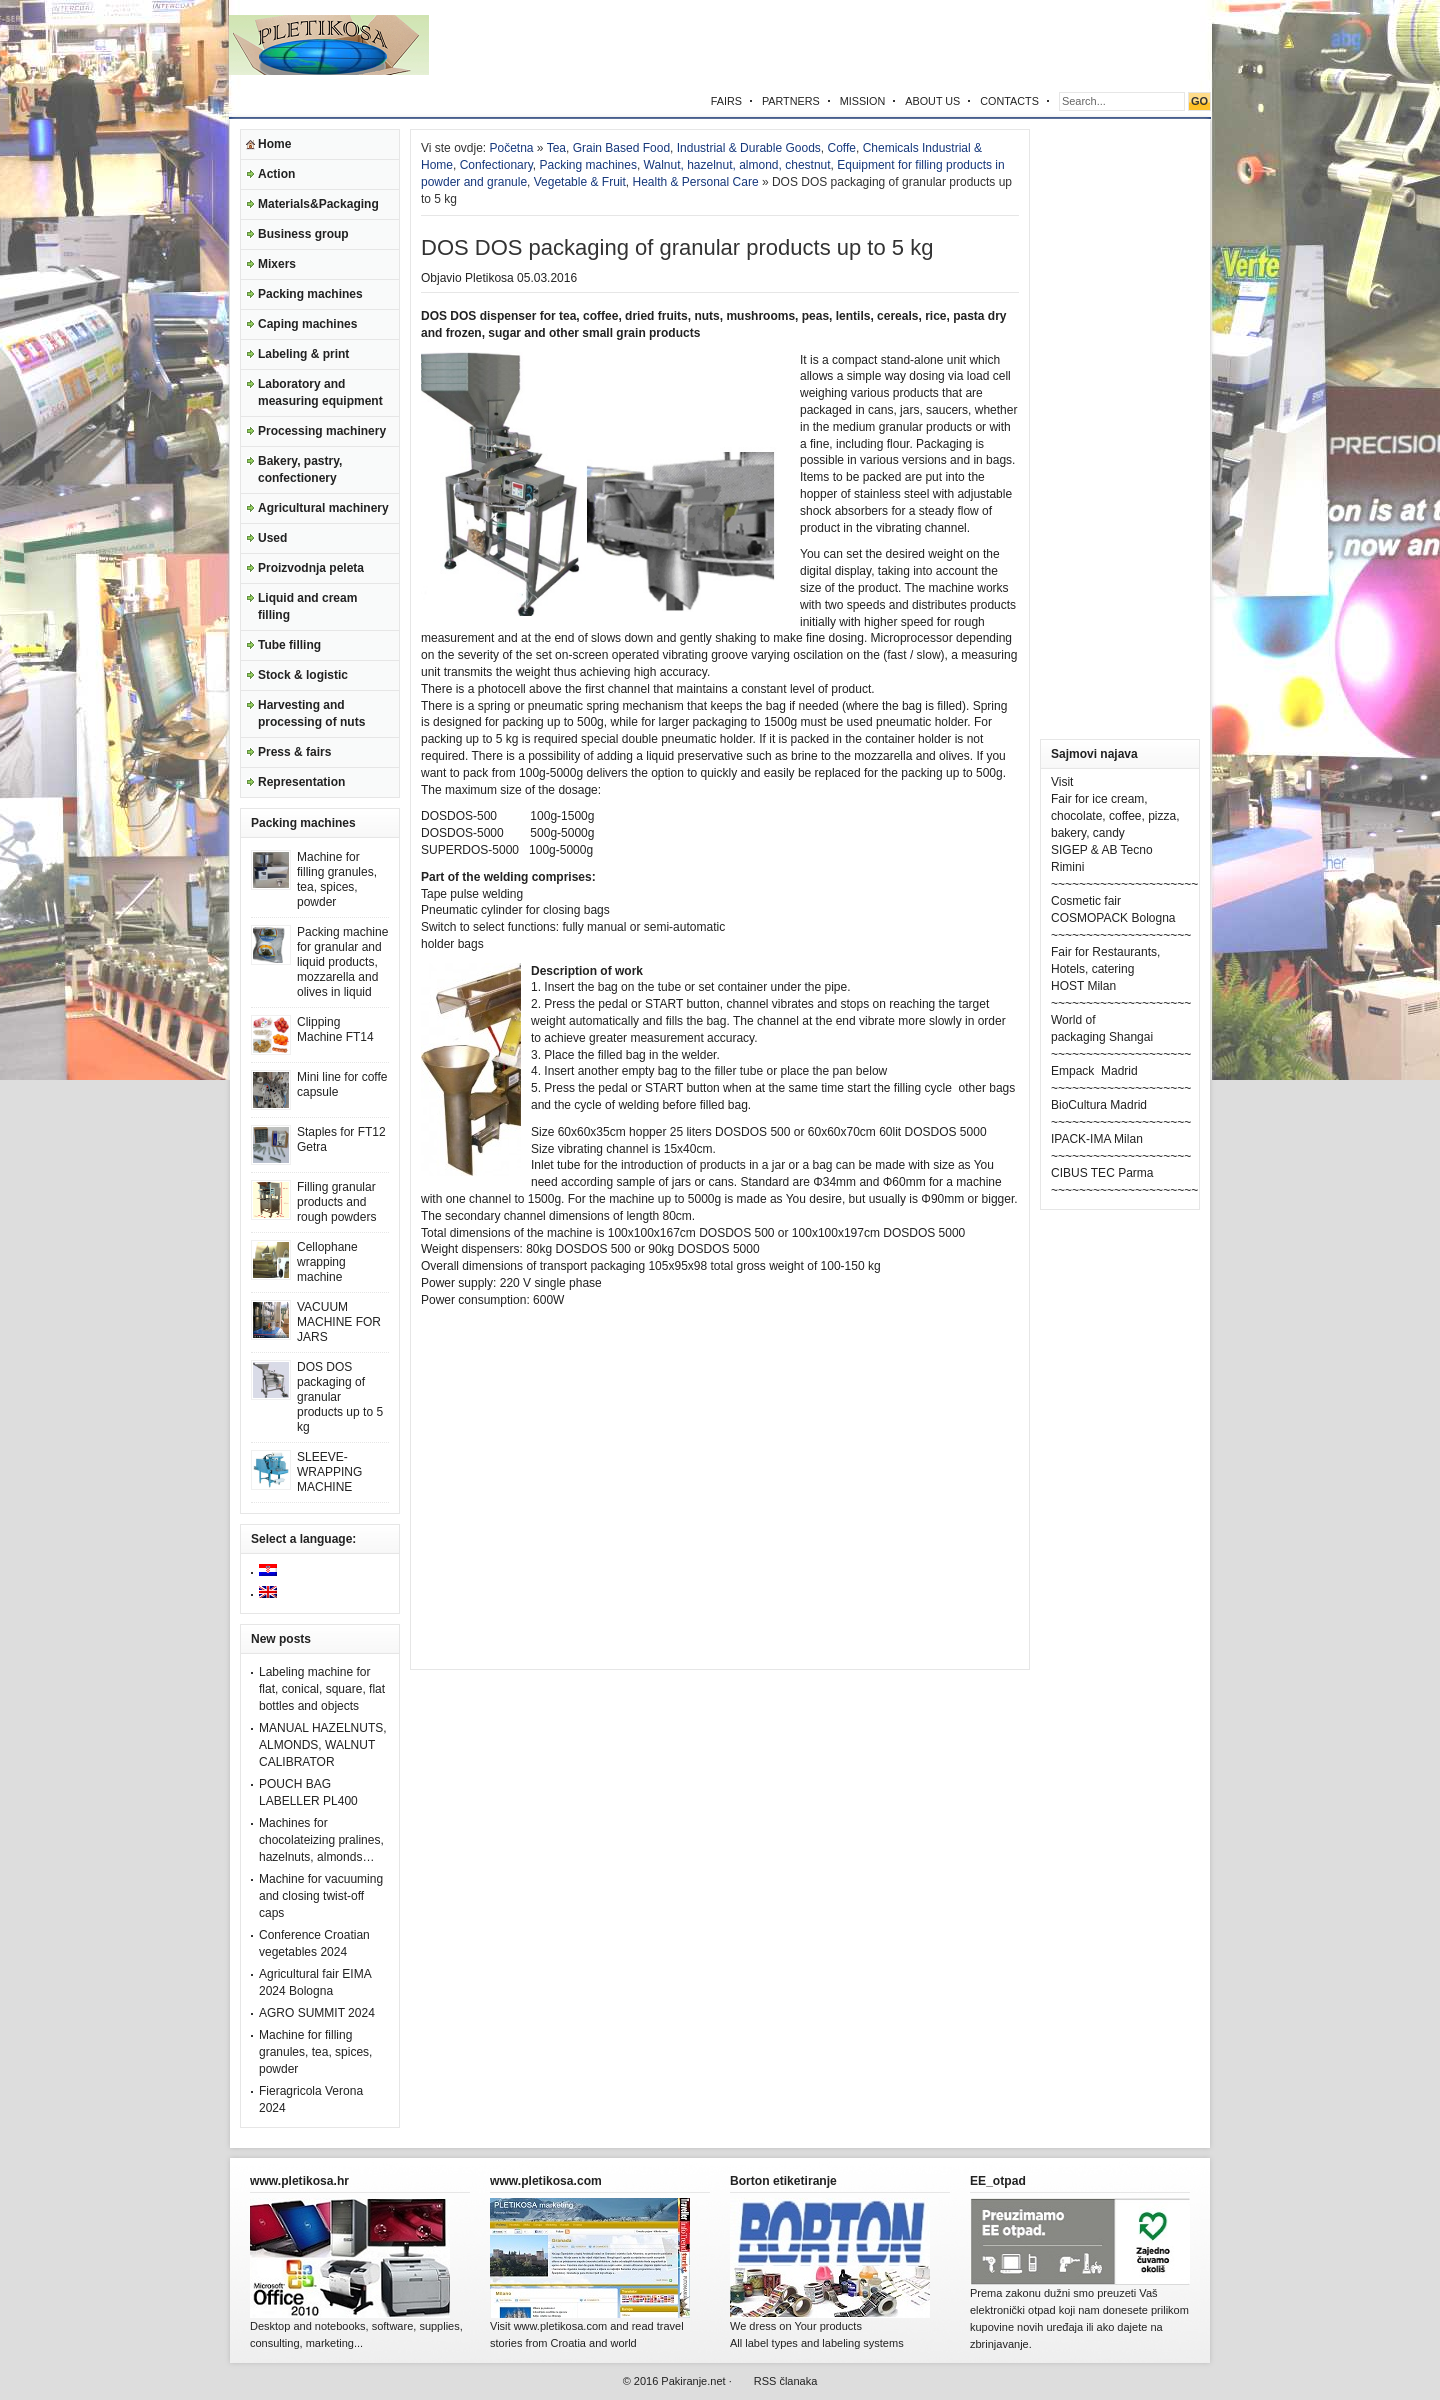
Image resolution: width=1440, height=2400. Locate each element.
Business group (303, 234)
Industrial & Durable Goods (749, 148)
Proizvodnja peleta (311, 568)
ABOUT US (932, 101)
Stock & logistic (303, 675)
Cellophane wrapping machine (327, 1262)
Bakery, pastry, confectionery (300, 469)
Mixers (277, 264)
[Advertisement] (977, 45)
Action (276, 174)
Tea (556, 148)
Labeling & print (303, 354)
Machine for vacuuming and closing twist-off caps (321, 1896)
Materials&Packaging (318, 204)
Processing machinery (322, 431)
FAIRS (726, 101)
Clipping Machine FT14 (335, 1029)
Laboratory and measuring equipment (320, 392)
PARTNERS (791, 101)
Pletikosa (489, 278)
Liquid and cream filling (307, 606)
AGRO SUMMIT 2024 (317, 2013)
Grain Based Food (621, 148)
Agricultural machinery (323, 508)
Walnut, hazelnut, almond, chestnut (737, 165)
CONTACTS (1009, 101)
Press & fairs (294, 752)
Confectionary (496, 165)
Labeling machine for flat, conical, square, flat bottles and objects (322, 1689)
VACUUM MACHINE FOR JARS (339, 1322)
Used (272, 538)
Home (274, 144)
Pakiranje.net (693, 2381)
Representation (301, 782)
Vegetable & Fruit (580, 182)
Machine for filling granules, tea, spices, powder (337, 879)
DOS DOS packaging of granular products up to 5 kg (340, 1397)
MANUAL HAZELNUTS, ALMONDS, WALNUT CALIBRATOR (323, 1745)
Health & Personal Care (695, 182)
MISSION (863, 101)
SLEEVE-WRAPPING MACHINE (329, 1472)
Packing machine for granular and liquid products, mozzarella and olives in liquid (342, 962)
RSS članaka (786, 2381)
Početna (511, 148)
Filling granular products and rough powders (336, 1202)
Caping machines (307, 324)
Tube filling (289, 645)
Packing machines (310, 294)
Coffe (842, 148)
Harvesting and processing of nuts (311, 713)
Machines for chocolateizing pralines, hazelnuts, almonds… (321, 1840)
